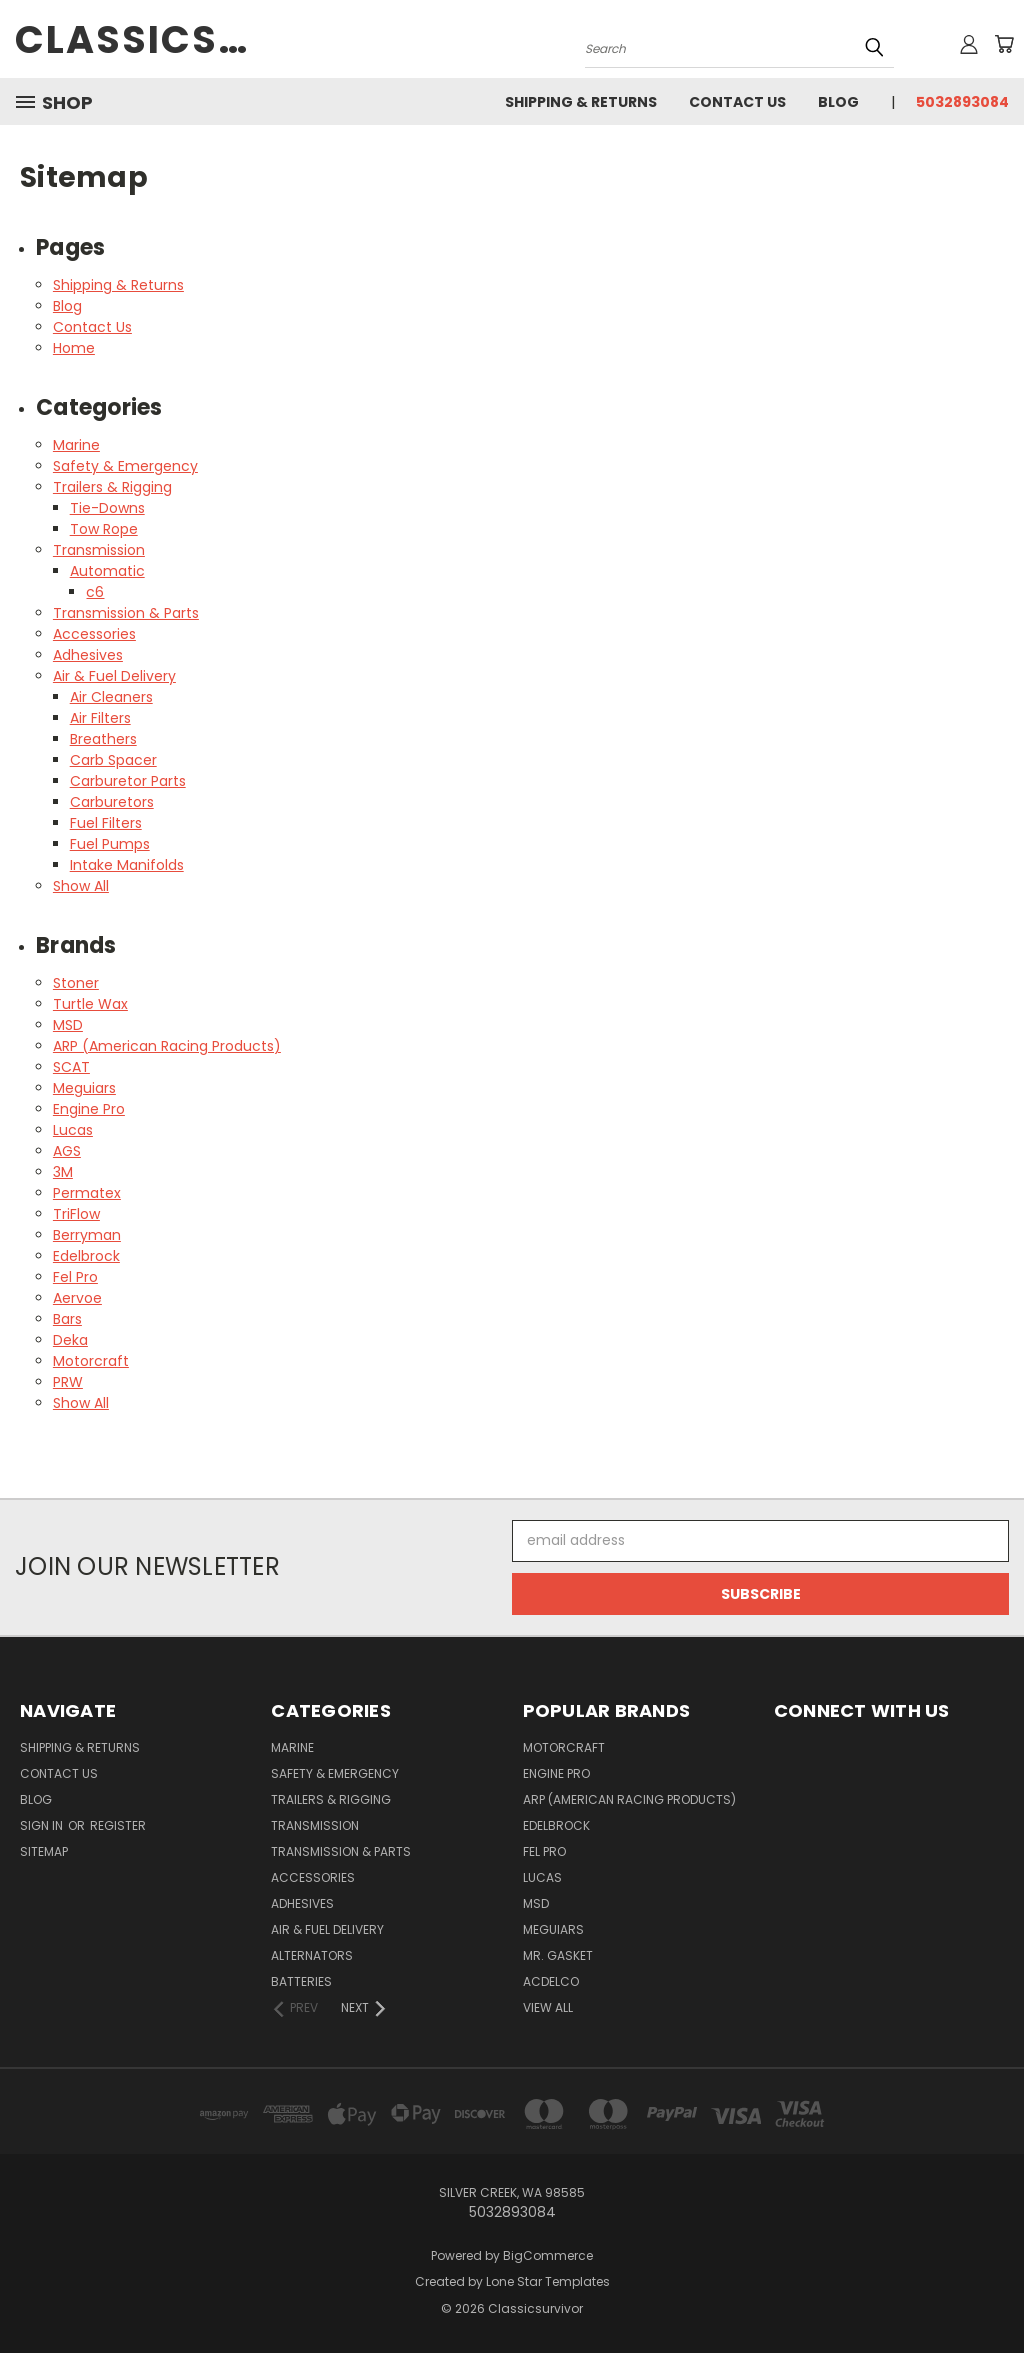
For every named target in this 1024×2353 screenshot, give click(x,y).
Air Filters (100, 718)
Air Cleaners (111, 697)
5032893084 (962, 102)
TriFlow (76, 1214)
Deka (70, 1340)
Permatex (87, 1193)
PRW (68, 1382)
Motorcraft (91, 1361)
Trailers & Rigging (112, 487)
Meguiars (84, 1088)
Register (118, 1825)
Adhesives (88, 655)
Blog (838, 102)
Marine (76, 445)
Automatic (107, 571)
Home (74, 348)
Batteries (301, 1981)
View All (548, 2007)
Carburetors (112, 802)
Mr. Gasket (558, 1955)
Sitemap (44, 1851)
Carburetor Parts (128, 781)
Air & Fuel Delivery (114, 676)
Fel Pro (75, 1277)
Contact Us (737, 102)
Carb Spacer (113, 760)
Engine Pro (89, 1109)
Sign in (43, 1825)
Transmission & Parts (126, 613)
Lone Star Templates (548, 2281)
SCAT (71, 1067)
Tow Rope (104, 529)
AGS (67, 1151)
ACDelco (551, 1981)
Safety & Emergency (125, 466)
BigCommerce (548, 2255)
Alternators (312, 1955)
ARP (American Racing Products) (167, 1046)
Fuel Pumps (110, 844)
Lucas (73, 1130)
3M (63, 1172)
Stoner (76, 983)
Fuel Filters (106, 823)
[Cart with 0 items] (1004, 44)
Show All (81, 886)
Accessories (94, 634)
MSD (68, 1025)
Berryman (87, 1235)
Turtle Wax (90, 1004)
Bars (67, 1319)
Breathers (103, 739)
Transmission (99, 550)
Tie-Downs (107, 508)
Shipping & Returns (581, 102)
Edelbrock (86, 1256)
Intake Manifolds (127, 865)
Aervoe (77, 1298)
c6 (95, 592)
